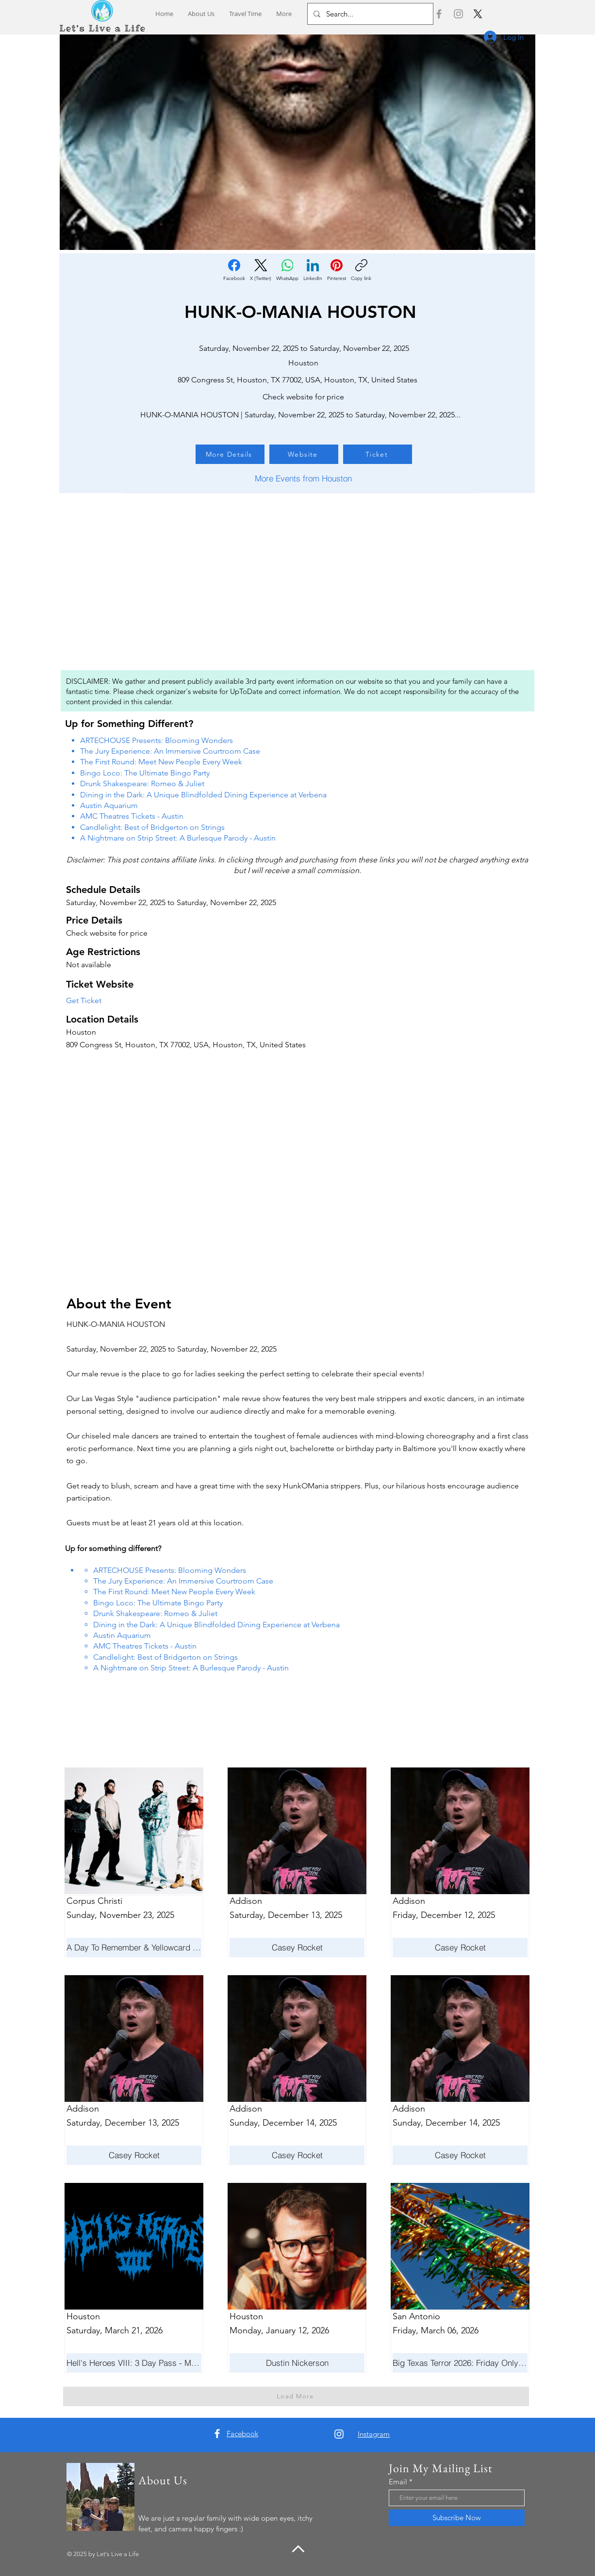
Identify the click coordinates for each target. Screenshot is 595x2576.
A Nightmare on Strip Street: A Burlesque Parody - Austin (178, 837)
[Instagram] (458, 14)
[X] (478, 14)
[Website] (303, 454)
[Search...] (369, 13)
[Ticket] (377, 454)
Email (398, 2481)
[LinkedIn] (312, 270)
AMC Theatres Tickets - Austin (131, 816)
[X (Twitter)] (260, 270)
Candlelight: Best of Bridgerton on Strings (152, 827)
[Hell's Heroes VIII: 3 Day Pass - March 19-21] (133, 2363)
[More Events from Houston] (303, 478)
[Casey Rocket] (133, 2155)
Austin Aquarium (109, 805)
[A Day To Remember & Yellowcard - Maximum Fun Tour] (133, 1947)
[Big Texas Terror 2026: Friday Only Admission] (460, 2363)
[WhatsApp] (287, 270)
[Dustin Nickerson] (297, 2363)
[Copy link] (361, 270)
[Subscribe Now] (457, 2518)
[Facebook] (439, 14)
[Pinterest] (336, 270)
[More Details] (230, 454)
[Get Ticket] (98, 1000)
